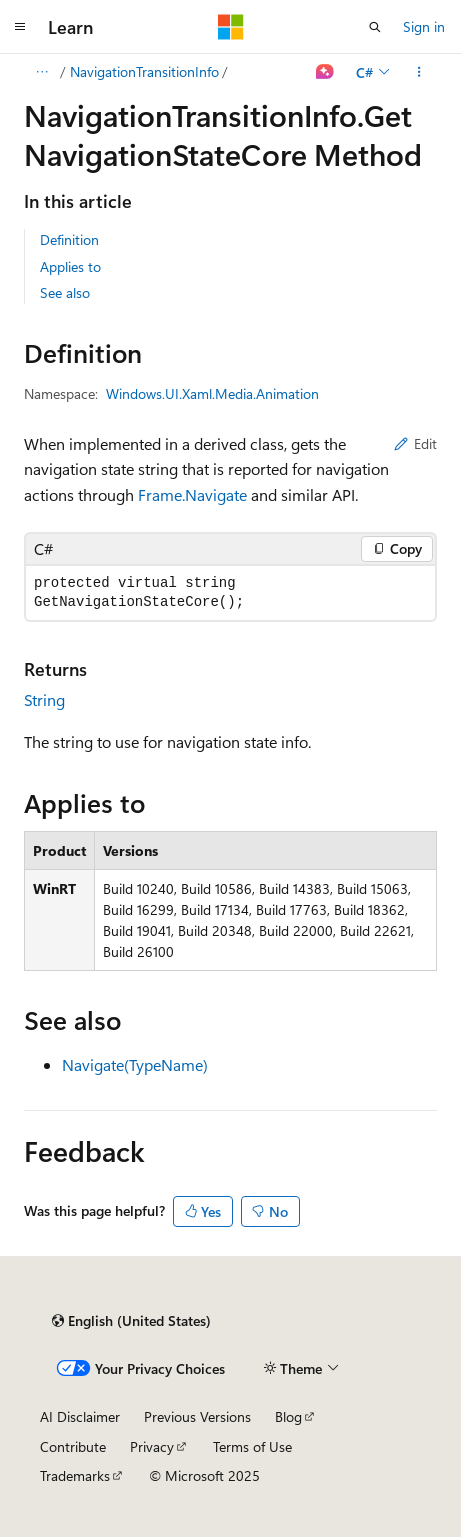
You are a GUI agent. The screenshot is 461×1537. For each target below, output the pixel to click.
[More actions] (419, 72)
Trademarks (75, 1475)
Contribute (73, 1446)
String (44, 699)
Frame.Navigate (192, 494)
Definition (69, 239)
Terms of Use (252, 1446)
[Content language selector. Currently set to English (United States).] (131, 1321)
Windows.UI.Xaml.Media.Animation (212, 393)
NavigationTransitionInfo (144, 71)
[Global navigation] (20, 27)
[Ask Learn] (325, 72)
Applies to (70, 266)
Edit (415, 443)
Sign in (424, 26)
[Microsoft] (231, 27)
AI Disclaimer (80, 1416)
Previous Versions (197, 1416)
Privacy (152, 1446)
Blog (288, 1416)
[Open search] (375, 27)
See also (65, 292)
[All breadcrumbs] (41, 72)
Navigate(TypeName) (135, 1064)
